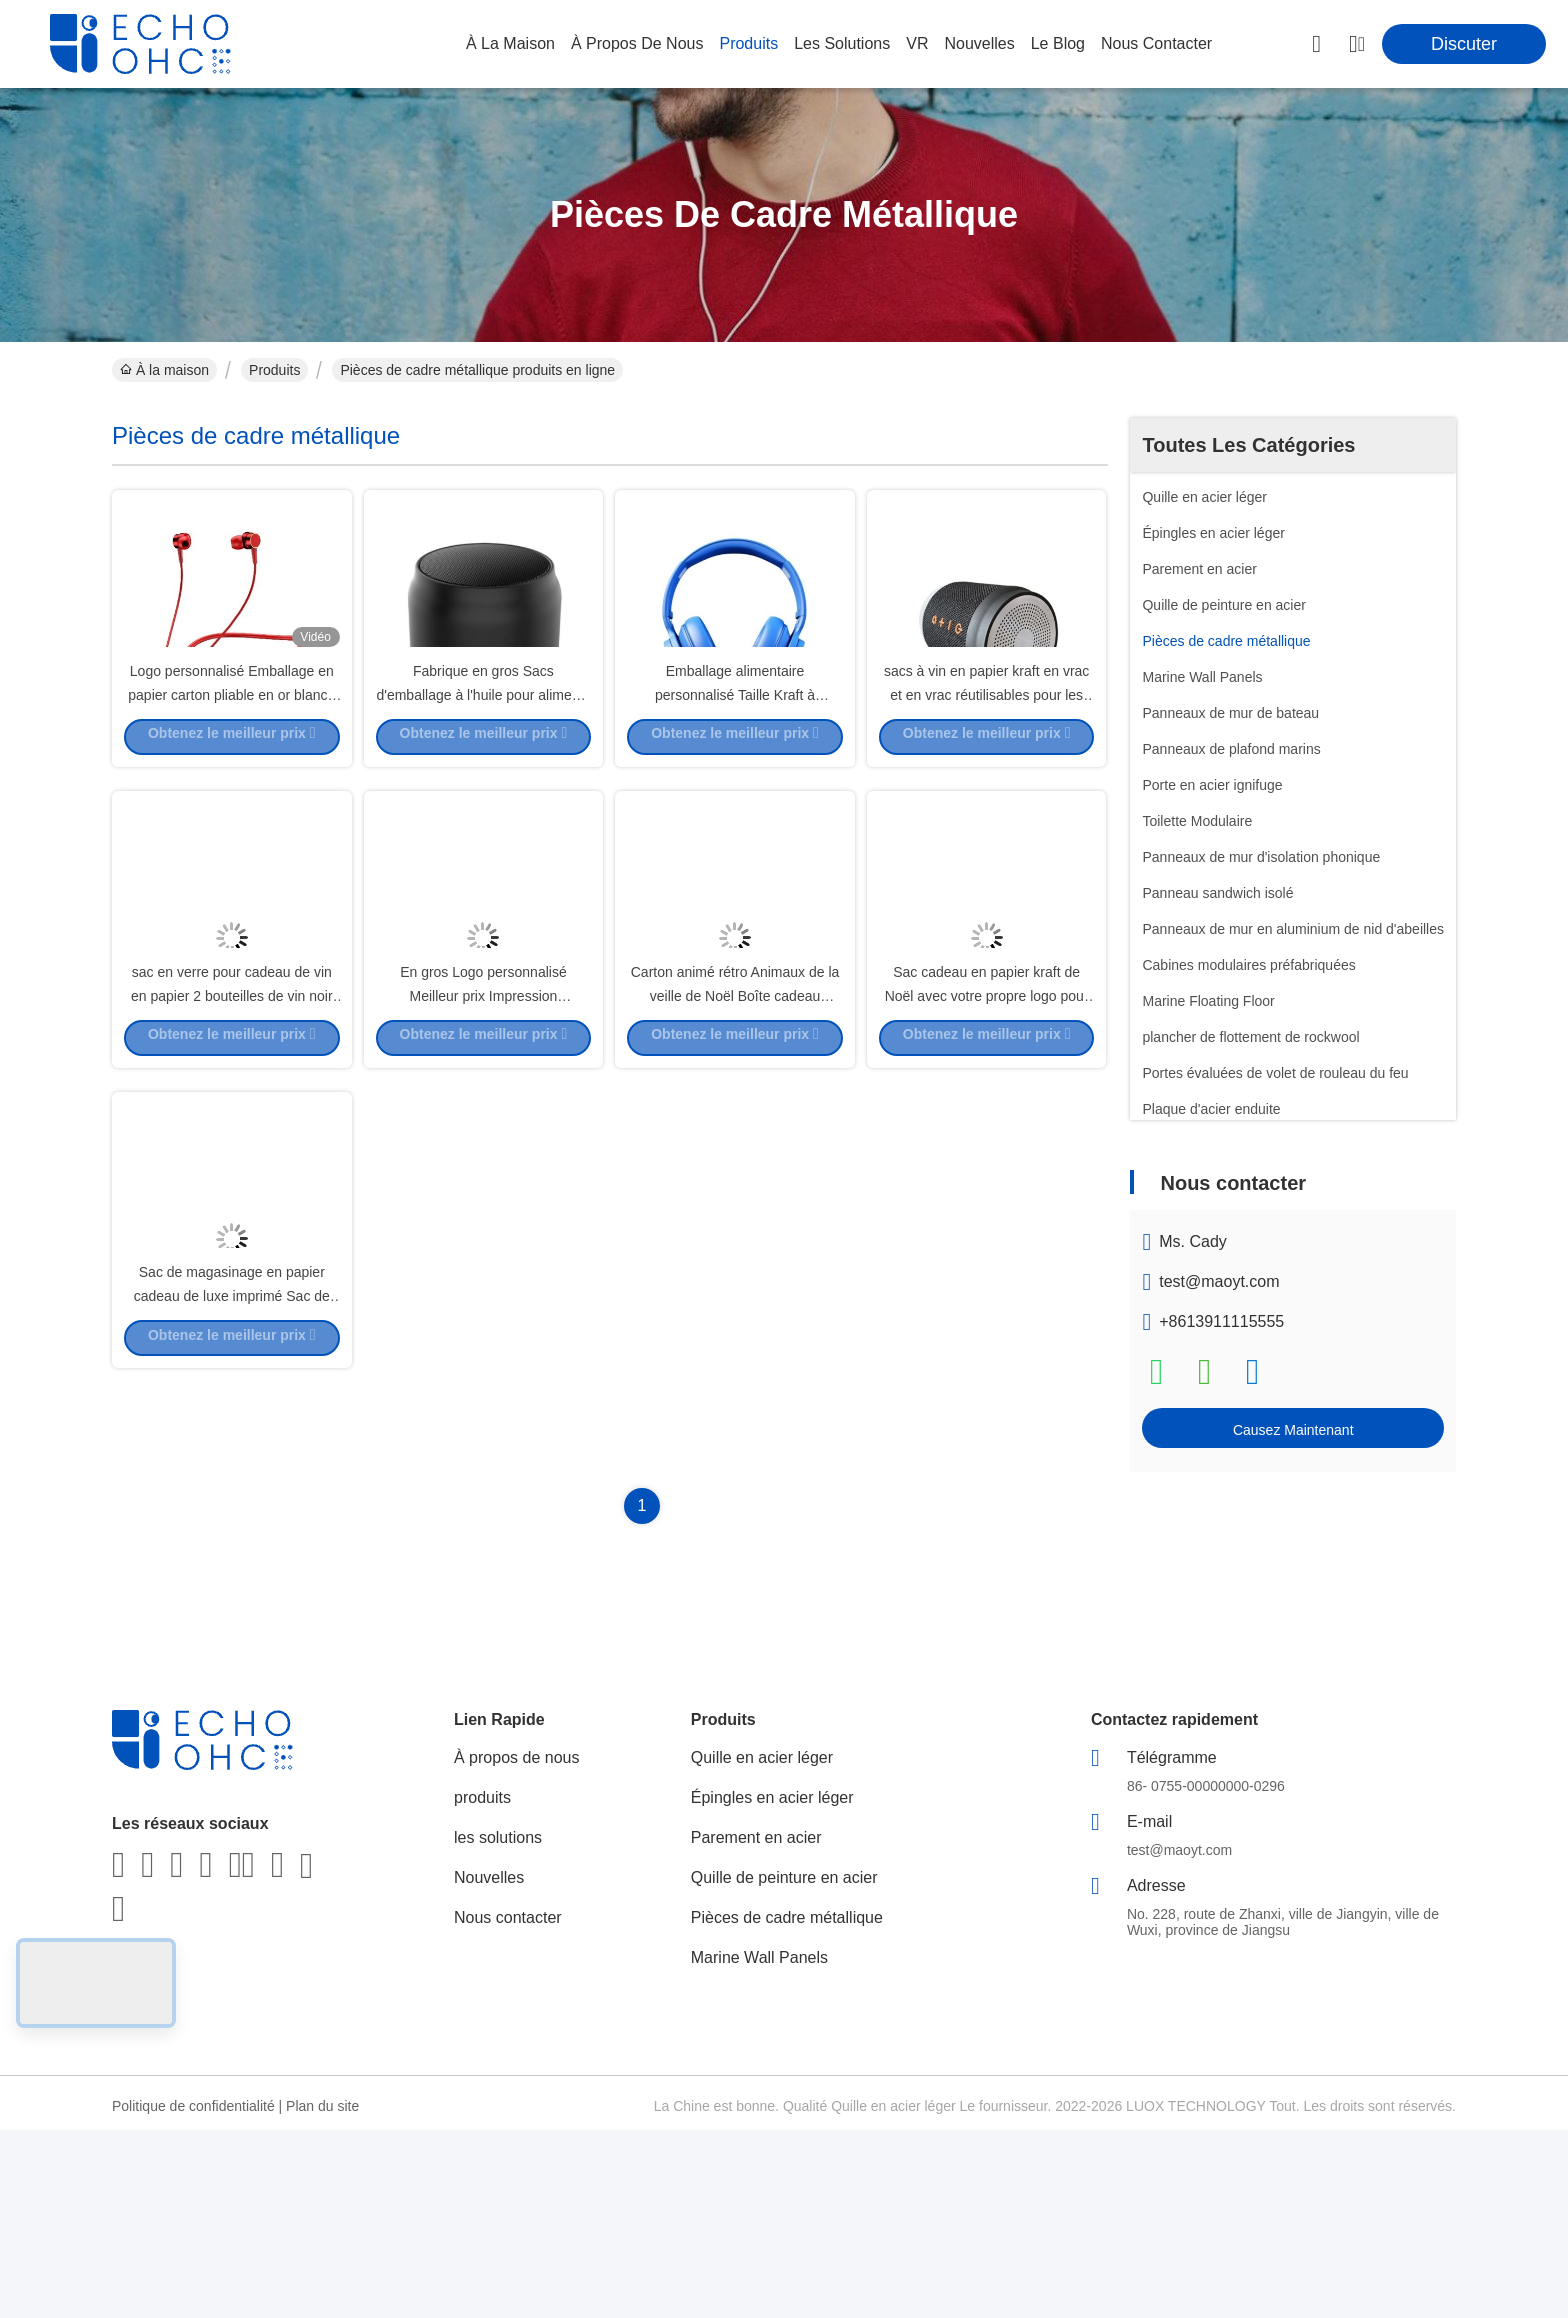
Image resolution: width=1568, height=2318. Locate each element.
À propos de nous (637, 43)
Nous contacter (508, 2105)
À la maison (510, 43)
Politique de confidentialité (193, 2294)
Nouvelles (489, 2065)
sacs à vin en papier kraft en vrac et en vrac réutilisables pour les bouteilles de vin (986, 780)
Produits (274, 370)
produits (748, 43)
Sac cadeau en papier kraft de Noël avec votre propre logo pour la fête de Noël (987, 1170)
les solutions (842, 43)
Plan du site (322, 2294)
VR (917, 43)
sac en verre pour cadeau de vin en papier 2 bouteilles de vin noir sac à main (232, 1170)
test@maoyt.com (1219, 1281)
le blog (1058, 43)
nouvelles (979, 43)
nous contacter (1156, 43)
